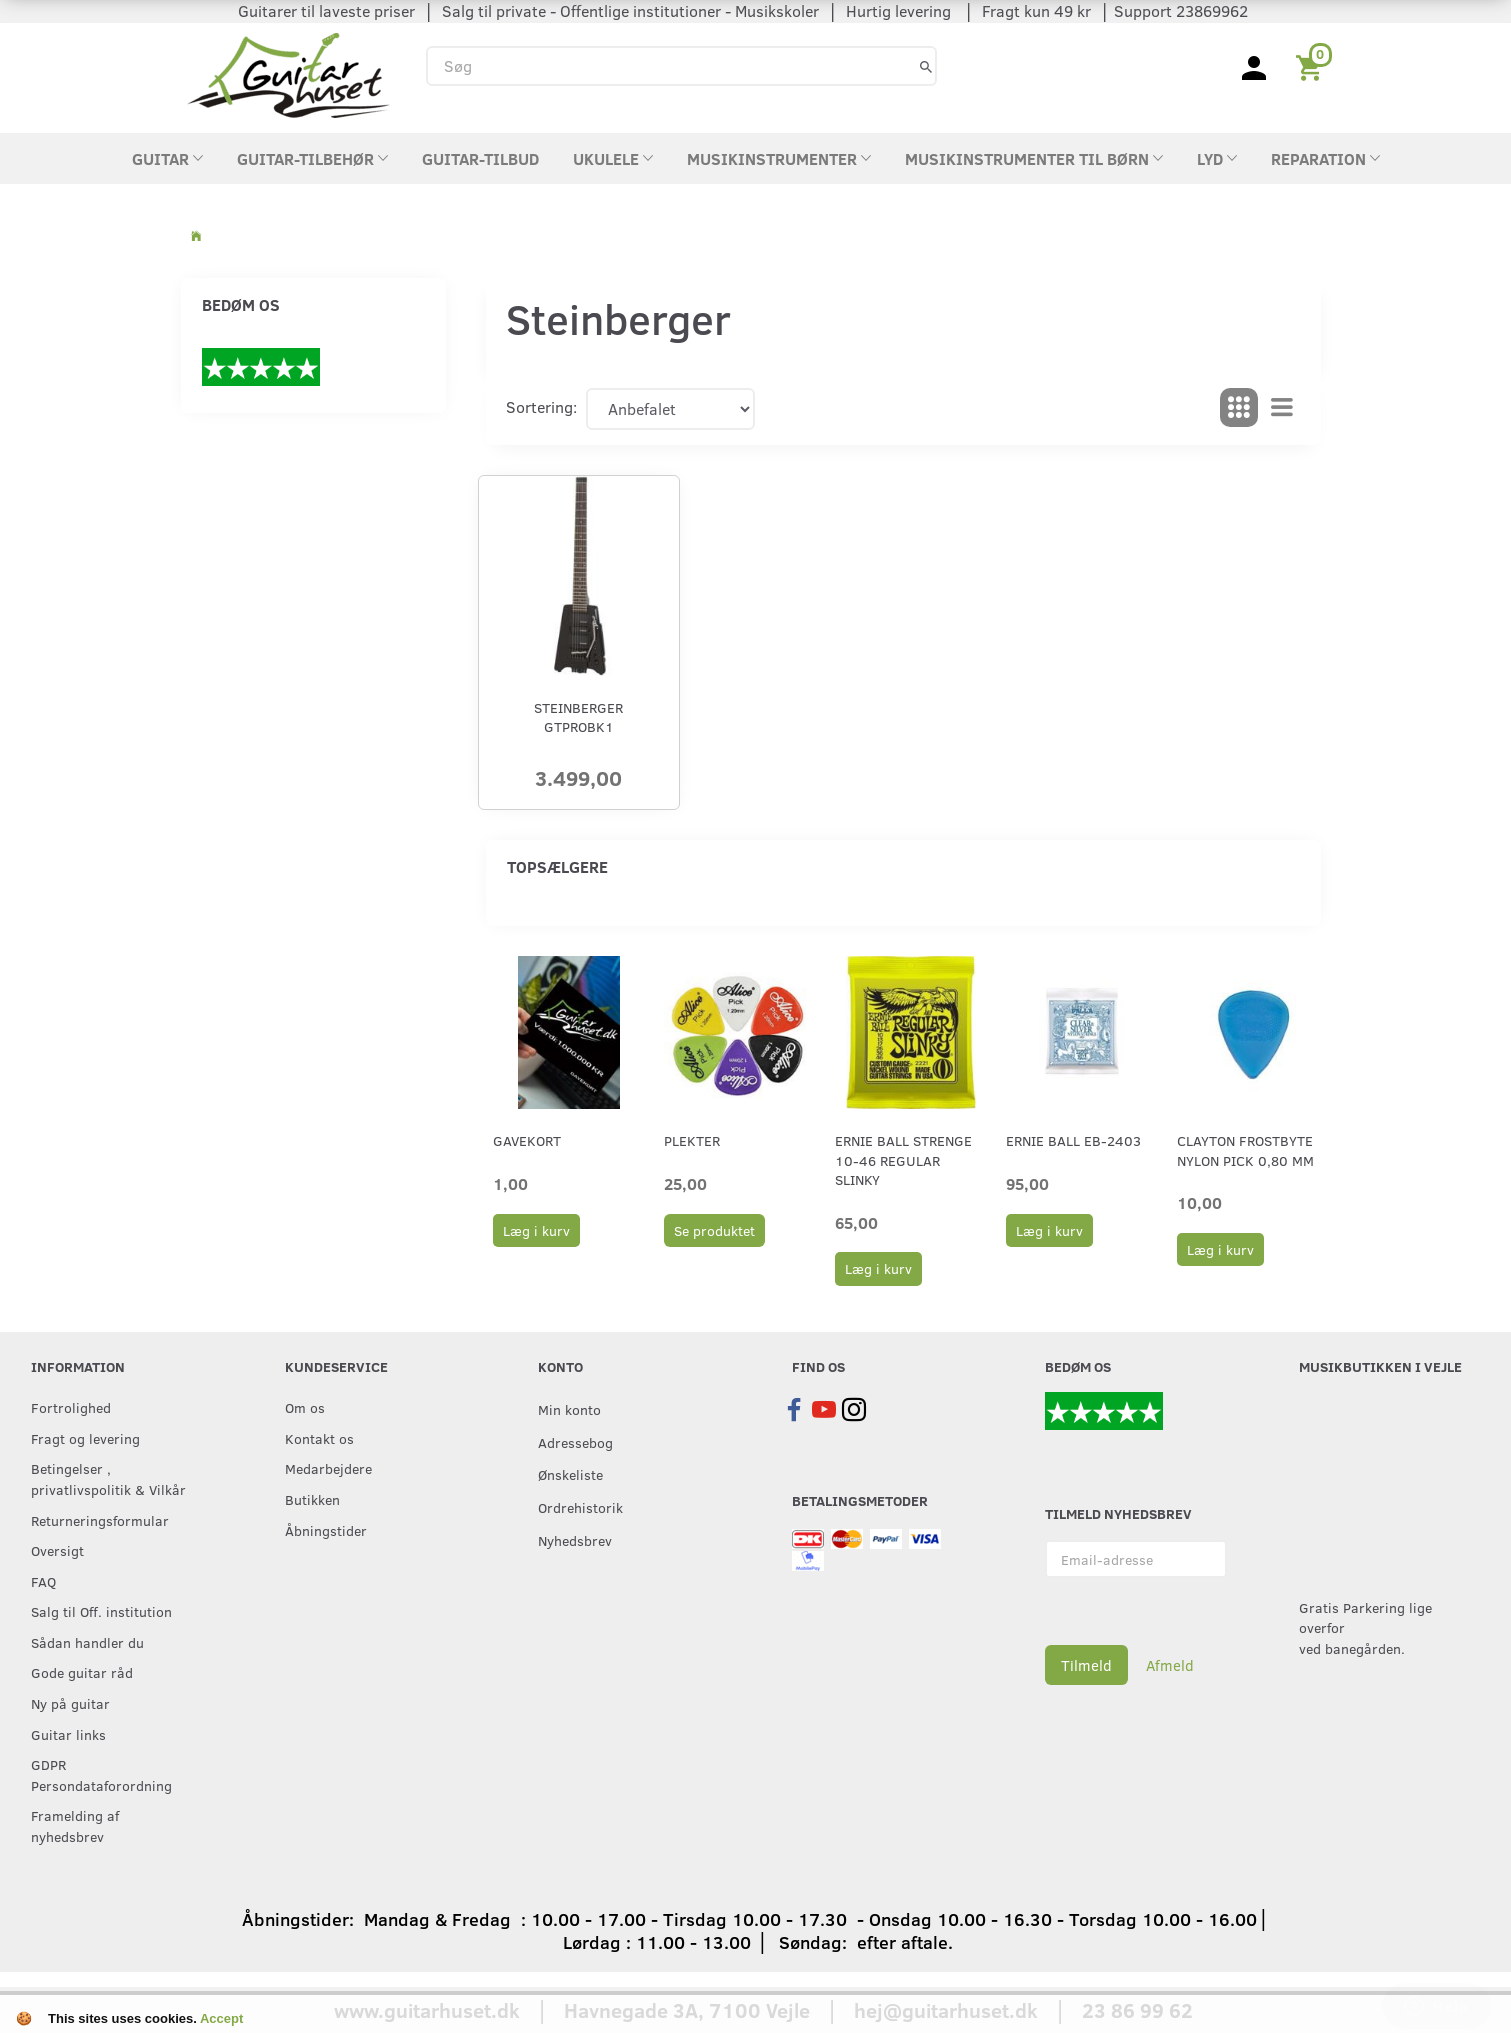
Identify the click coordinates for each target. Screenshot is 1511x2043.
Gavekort (527, 1140)
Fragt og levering (85, 1438)
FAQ (43, 1581)
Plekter (692, 1140)
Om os (305, 1407)
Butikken (312, 1499)
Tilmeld (1086, 1665)
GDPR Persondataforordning (101, 1774)
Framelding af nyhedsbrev (75, 1825)
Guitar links (68, 1734)
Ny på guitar (70, 1703)
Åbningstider (326, 1530)
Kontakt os (319, 1438)
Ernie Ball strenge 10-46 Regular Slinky (903, 1160)
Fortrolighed (71, 1407)
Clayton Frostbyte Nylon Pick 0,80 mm (1245, 1150)
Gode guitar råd (82, 1672)
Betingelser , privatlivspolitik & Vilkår (108, 1478)
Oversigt (57, 1550)
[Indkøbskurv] (1312, 66)
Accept (221, 2018)
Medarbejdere (328, 1468)
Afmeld (1170, 1665)
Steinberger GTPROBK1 (578, 717)
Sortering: (541, 406)
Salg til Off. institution (101, 1611)
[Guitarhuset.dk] (288, 73)
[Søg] (926, 65)
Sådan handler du (87, 1642)
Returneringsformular (100, 1520)
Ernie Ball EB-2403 (1073, 1140)
